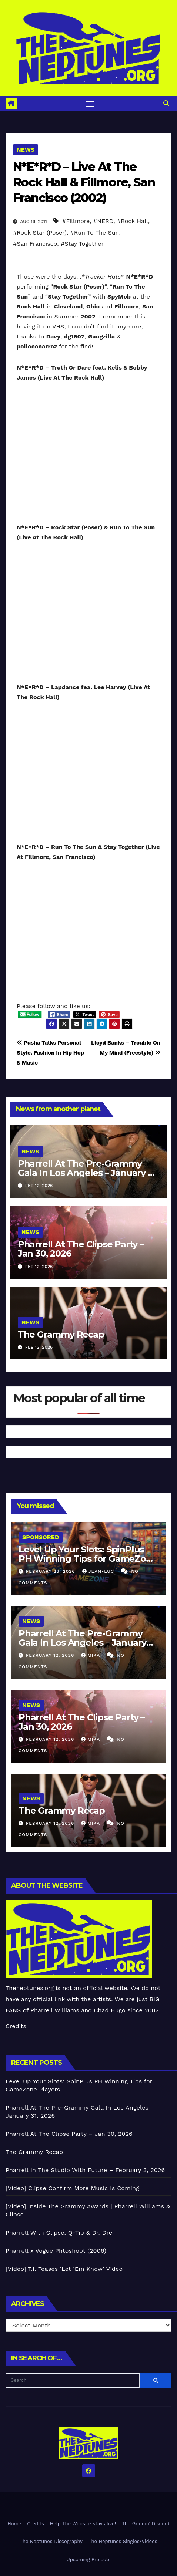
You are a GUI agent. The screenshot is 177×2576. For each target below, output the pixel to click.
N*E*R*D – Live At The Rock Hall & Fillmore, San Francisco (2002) (84, 182)
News (25, 149)
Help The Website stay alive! (83, 2523)
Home (14, 2523)
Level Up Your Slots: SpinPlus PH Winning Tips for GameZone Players (88, 1558)
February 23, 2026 (51, 1571)
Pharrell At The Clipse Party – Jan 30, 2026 (81, 1249)
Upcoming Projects (89, 2559)
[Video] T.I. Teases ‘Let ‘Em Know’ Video (64, 2268)
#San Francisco (35, 243)
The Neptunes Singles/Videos (122, 2541)
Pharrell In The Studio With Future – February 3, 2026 (85, 2170)
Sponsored (40, 1537)
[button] (166, 103)
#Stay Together (82, 243)
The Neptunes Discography (51, 2541)
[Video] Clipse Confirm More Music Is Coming (72, 2188)
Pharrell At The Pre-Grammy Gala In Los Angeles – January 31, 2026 (88, 1172)
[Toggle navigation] (90, 103)
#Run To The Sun (94, 232)
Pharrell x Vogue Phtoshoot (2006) (56, 2250)
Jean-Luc (99, 1571)
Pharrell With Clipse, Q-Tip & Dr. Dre (59, 2232)
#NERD (103, 221)
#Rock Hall (132, 221)
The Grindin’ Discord (146, 2523)
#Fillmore (76, 221)
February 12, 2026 (51, 1655)
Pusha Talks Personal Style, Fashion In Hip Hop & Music (50, 1052)
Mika (91, 1655)
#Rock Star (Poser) (40, 232)
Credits (16, 2026)
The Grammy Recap (61, 1334)
